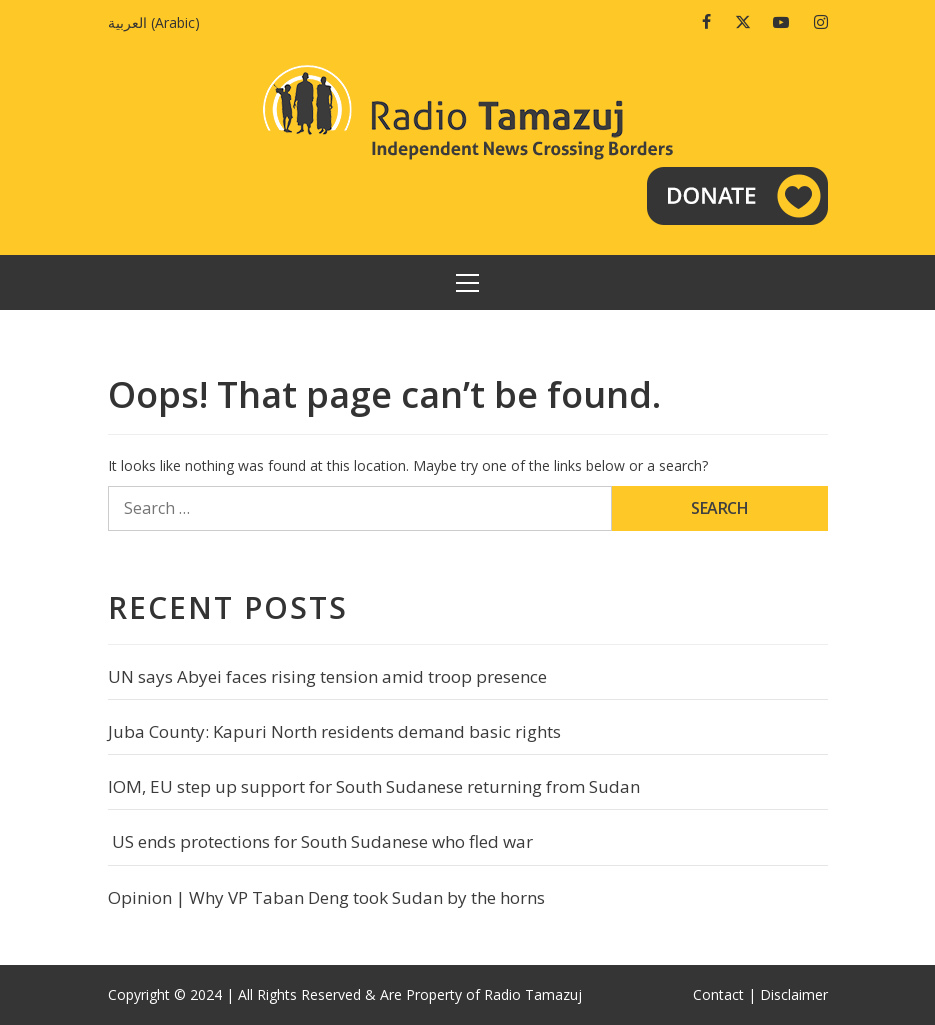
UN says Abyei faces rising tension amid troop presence (327, 676)
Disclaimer (794, 994)
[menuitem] (159, 22)
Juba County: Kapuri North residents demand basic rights (334, 731)
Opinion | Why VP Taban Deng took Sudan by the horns (326, 897)
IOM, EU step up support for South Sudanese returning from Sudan (374, 786)
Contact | (724, 994)
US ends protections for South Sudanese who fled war (320, 841)
